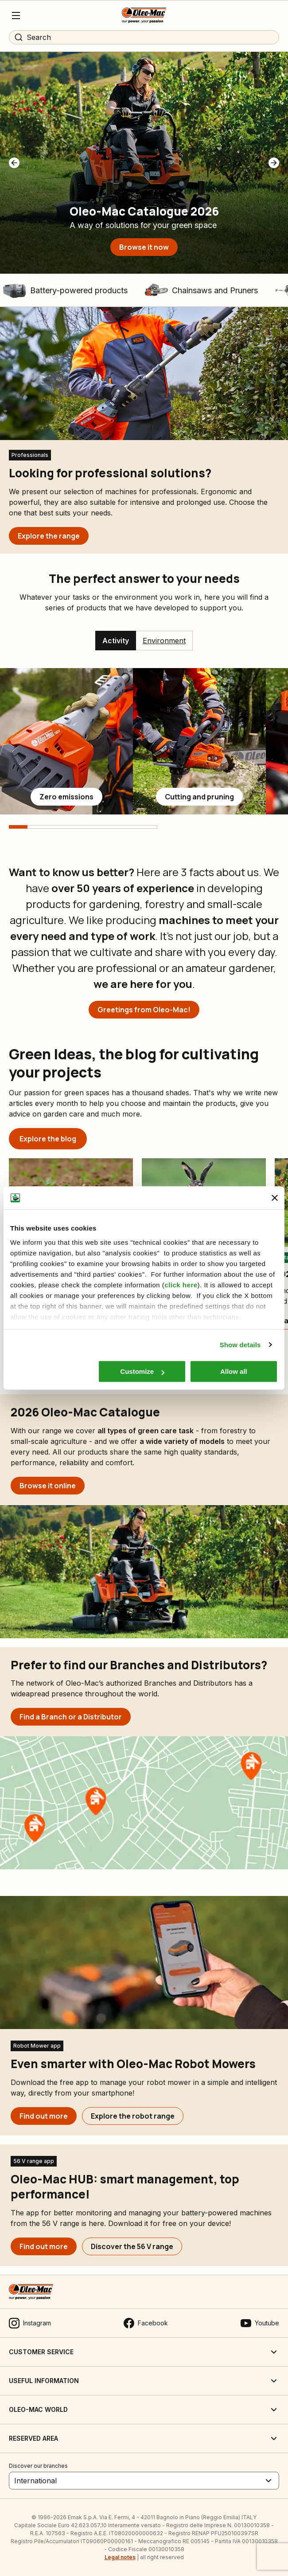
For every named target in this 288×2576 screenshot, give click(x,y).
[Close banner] (275, 1198)
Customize (142, 1371)
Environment (164, 640)
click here (180, 1285)
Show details (240, 1345)
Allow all (233, 1371)
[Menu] (16, 15)
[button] (14, 162)
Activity (115, 640)
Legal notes (120, 2557)
